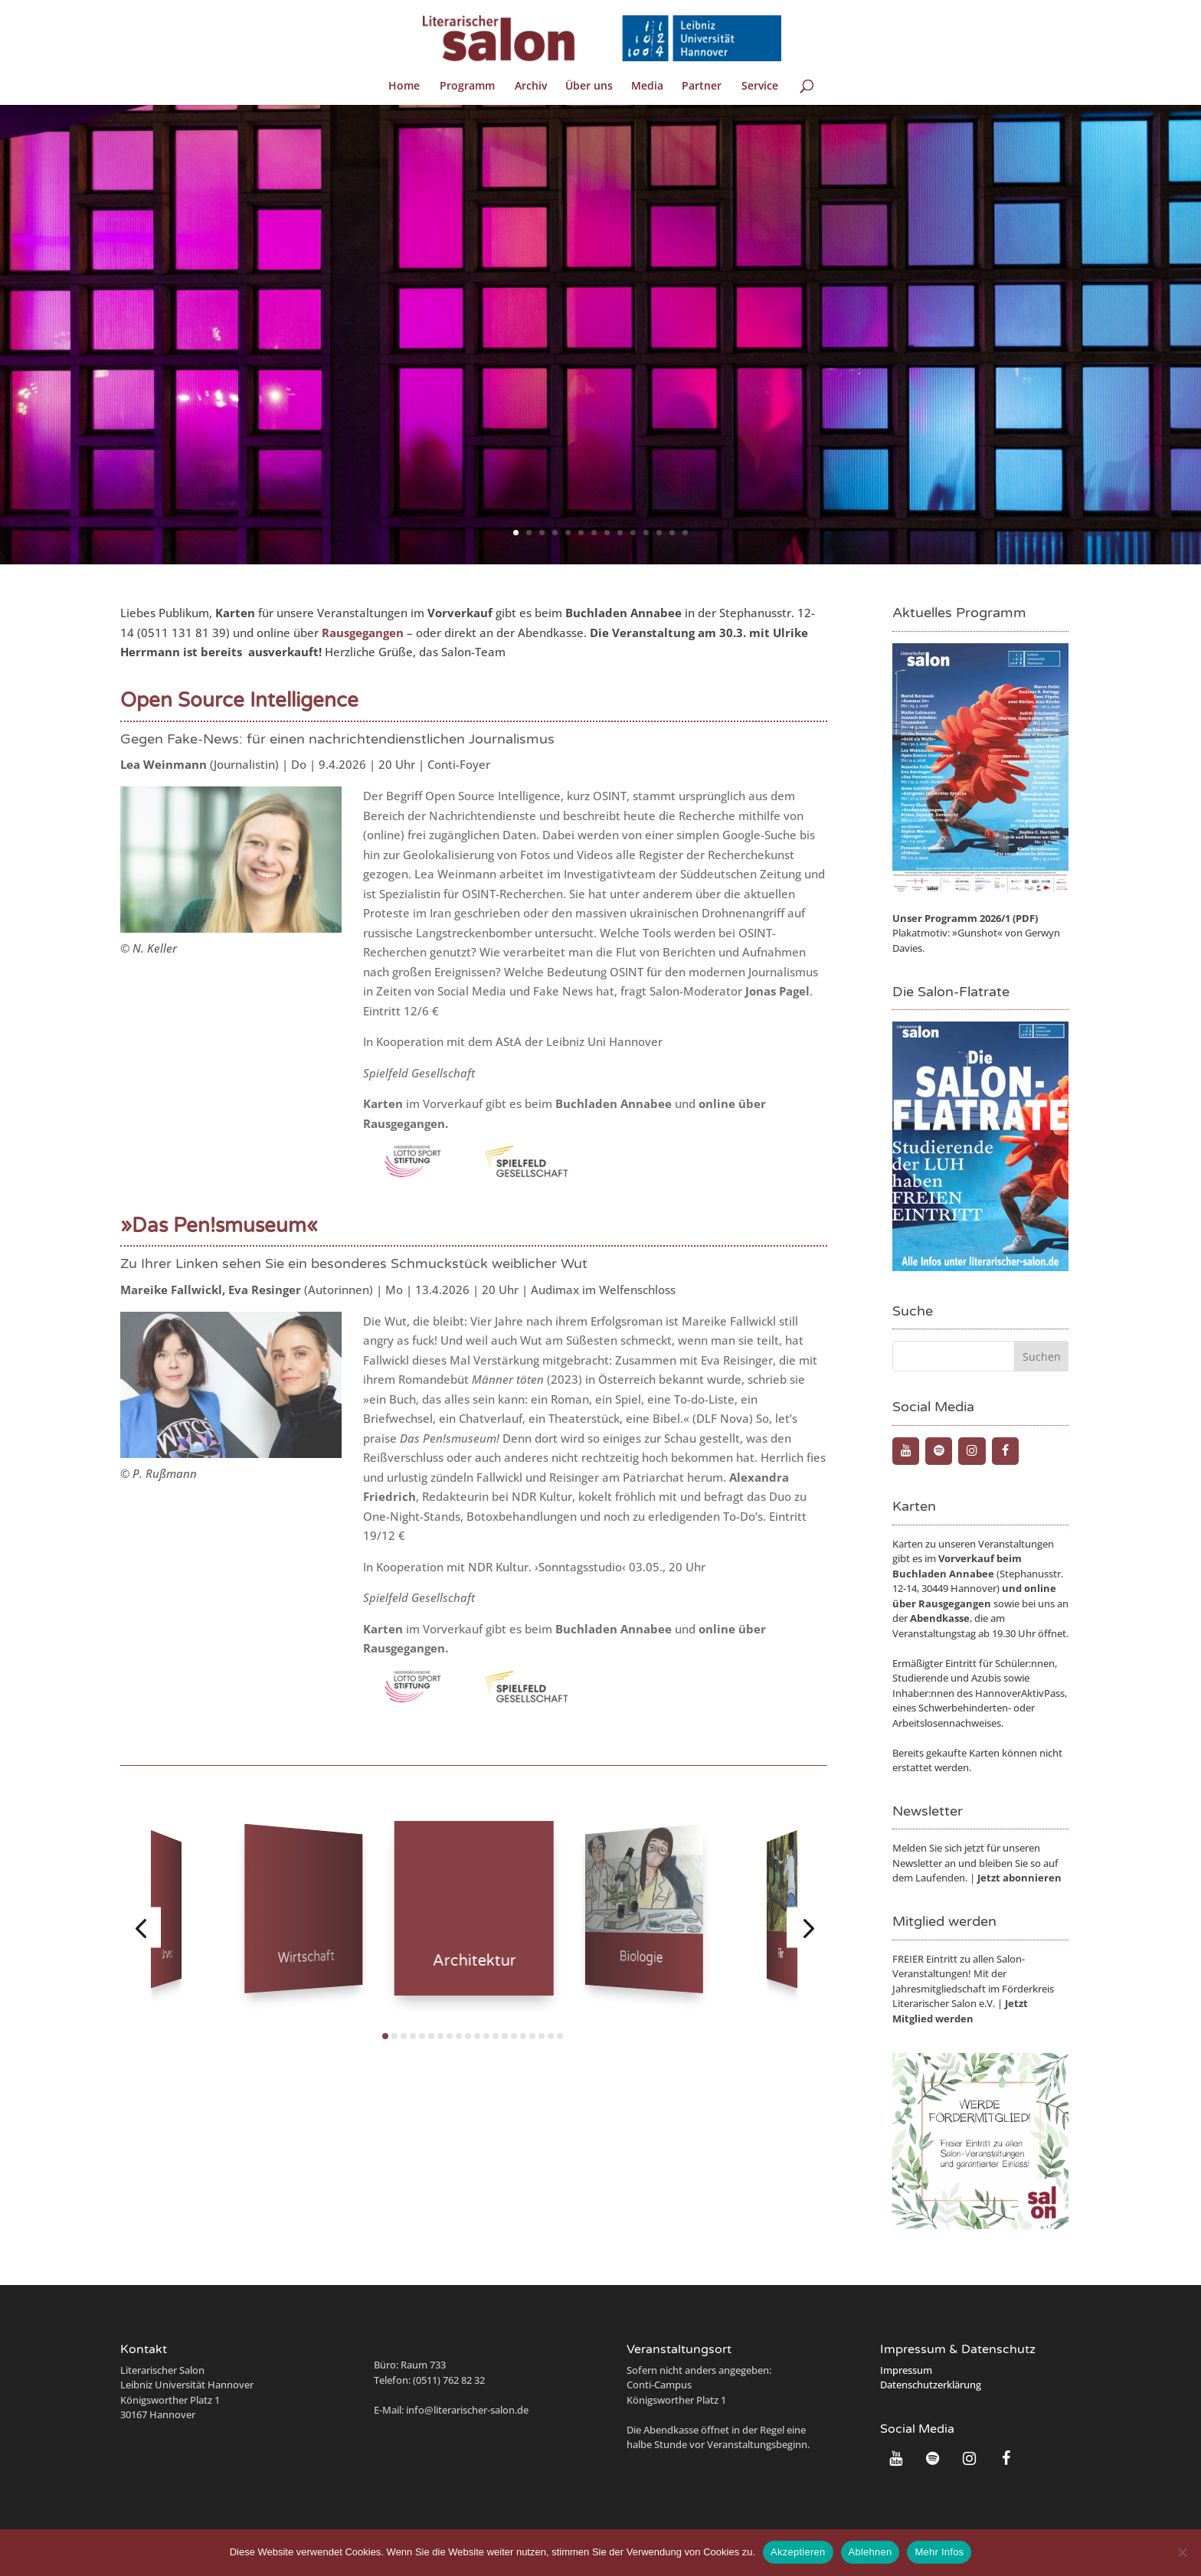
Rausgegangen (954, 1603)
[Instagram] (971, 1451)
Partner (702, 86)
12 (659, 532)
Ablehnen (870, 2552)
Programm (467, 86)
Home (404, 86)
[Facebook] (1005, 1451)
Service (759, 86)
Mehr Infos (939, 2552)
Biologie (641, 1957)
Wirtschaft (306, 1957)
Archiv (531, 86)
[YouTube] (905, 1451)
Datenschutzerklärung (930, 2384)
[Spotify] (938, 1451)
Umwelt (167, 1954)
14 (685, 532)
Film (781, 1954)
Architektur (473, 1961)
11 (646, 532)
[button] (140, 1927)
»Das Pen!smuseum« (219, 1225)
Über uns (589, 86)
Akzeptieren (798, 2552)
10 (633, 532)
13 (672, 532)
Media (647, 86)
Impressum (906, 2370)
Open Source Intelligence (239, 700)
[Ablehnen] (1182, 2552)
